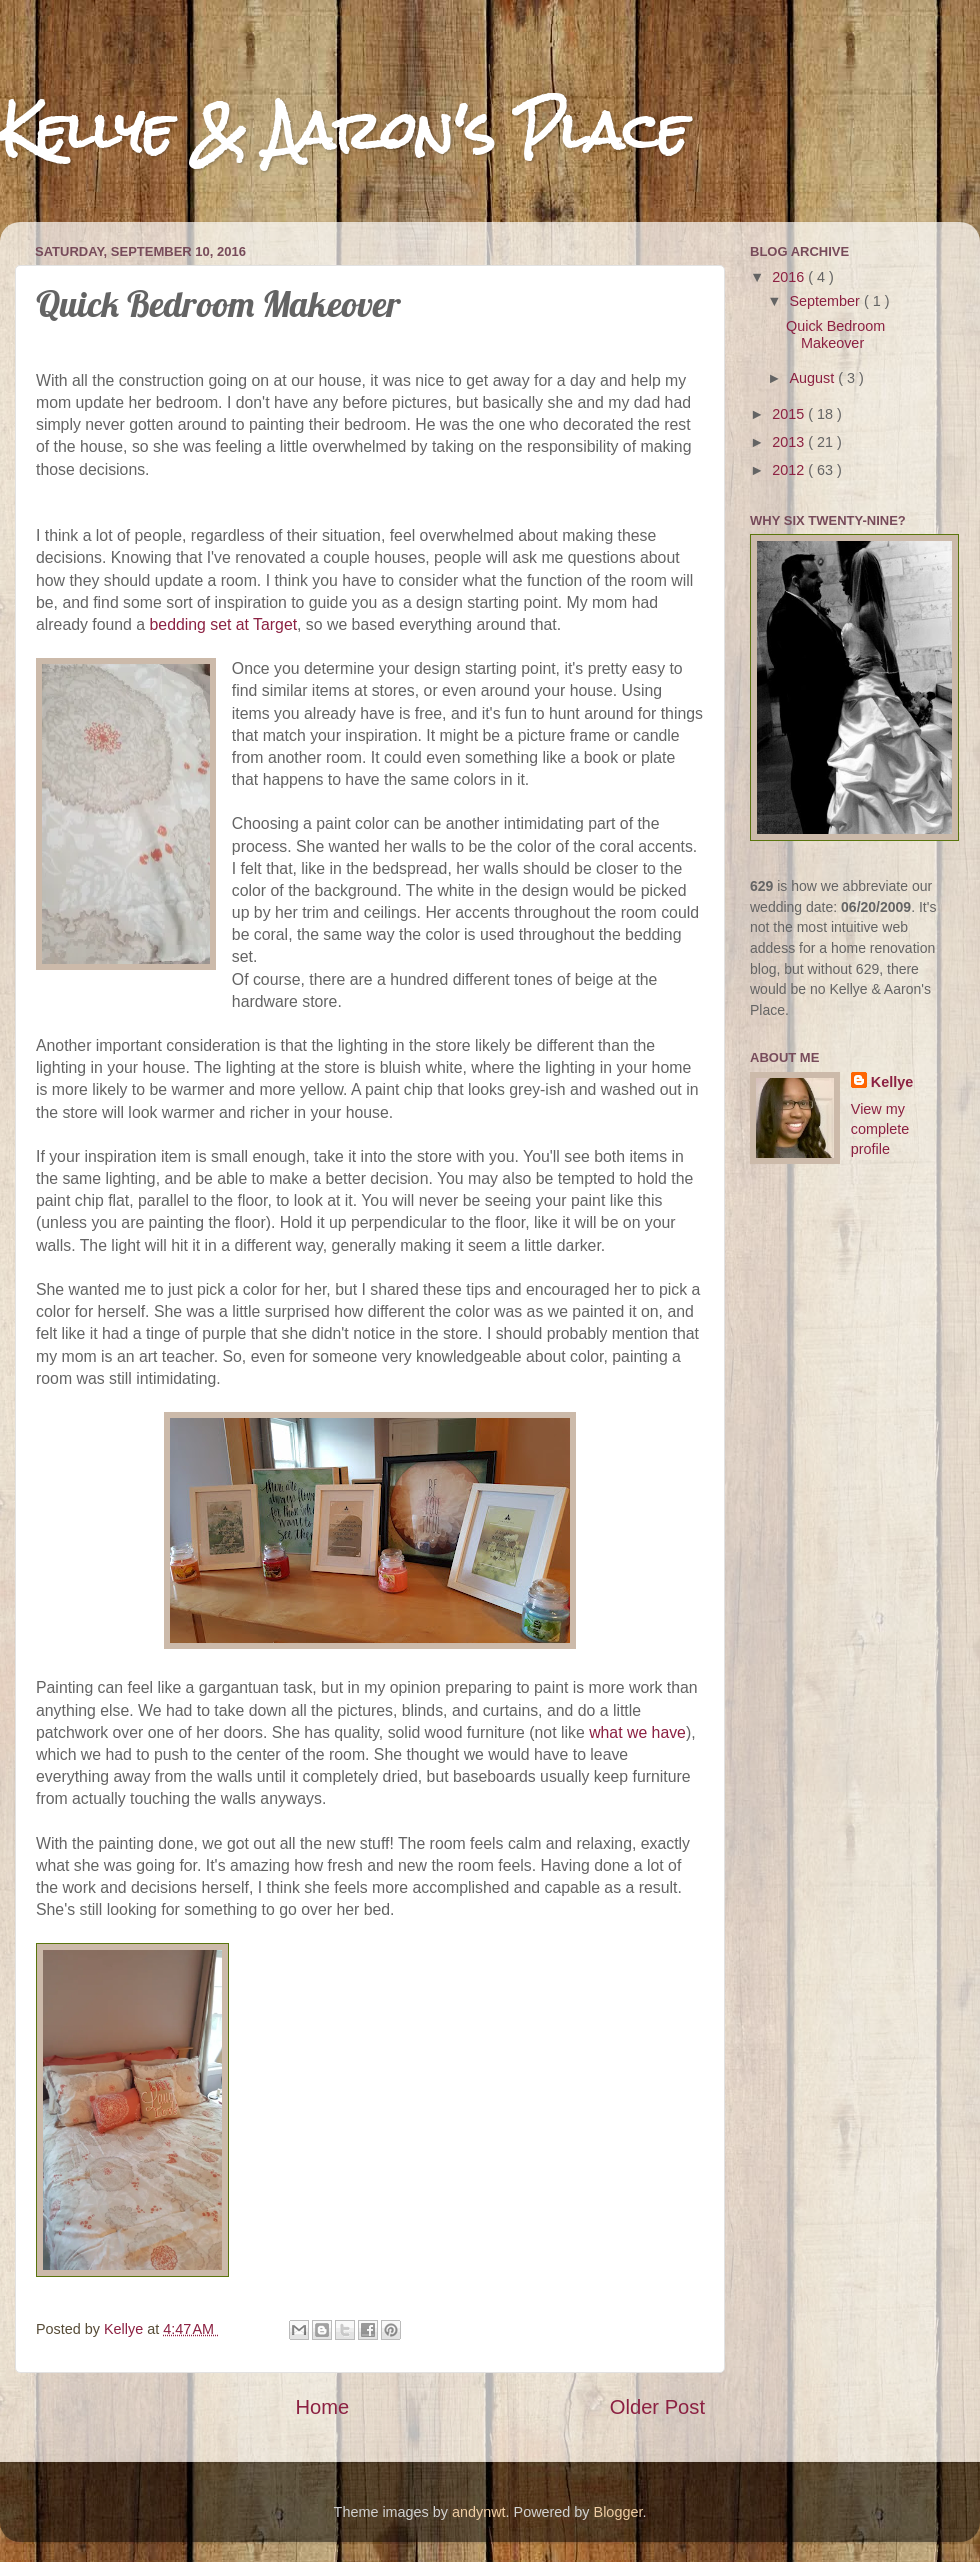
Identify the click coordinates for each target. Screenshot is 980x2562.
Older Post (657, 2407)
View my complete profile (880, 1129)
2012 (790, 470)
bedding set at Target (224, 624)
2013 (790, 442)
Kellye (892, 1082)
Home (322, 2407)
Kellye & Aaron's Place (344, 131)
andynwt (479, 2512)
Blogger (618, 2512)
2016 (790, 277)
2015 (790, 414)
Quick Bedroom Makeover (835, 334)
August (814, 378)
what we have (637, 1732)
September (827, 301)
